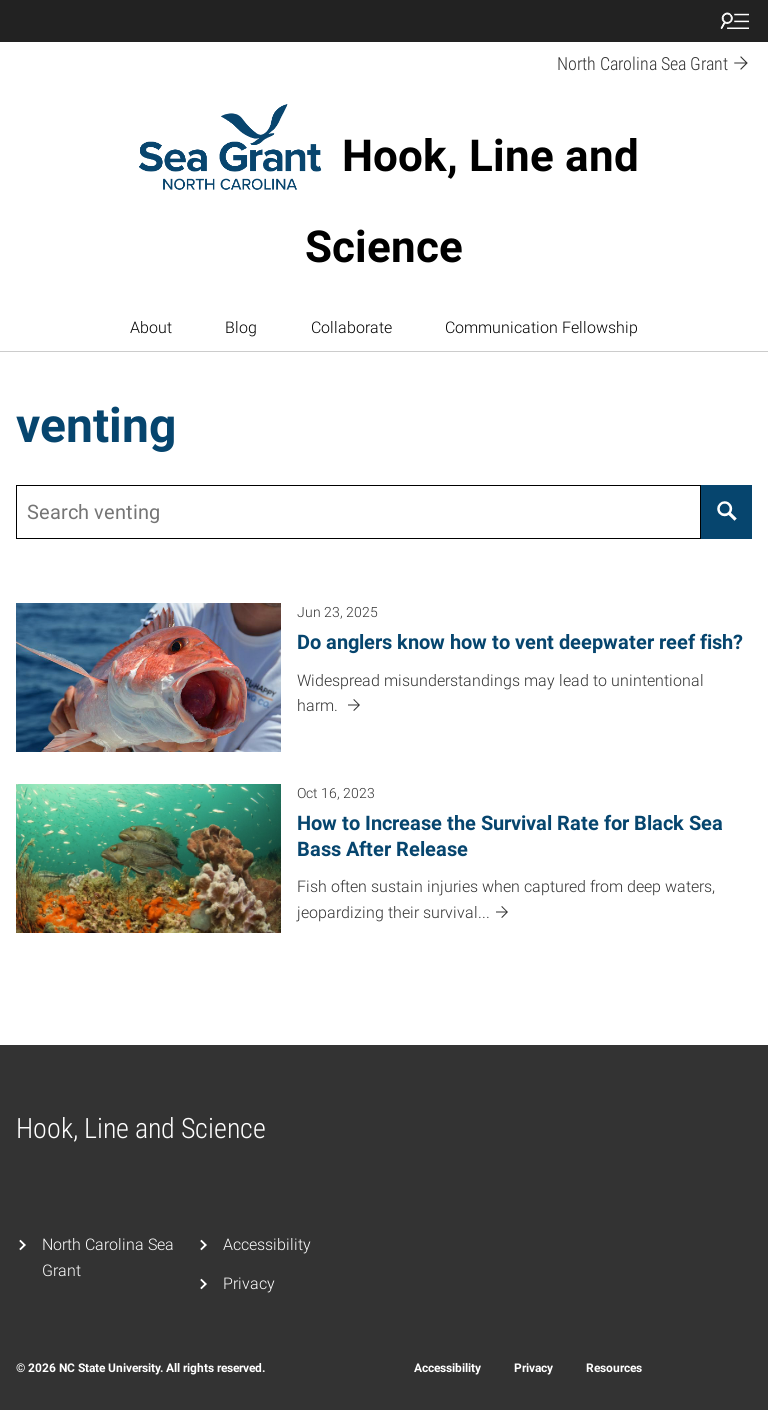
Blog (241, 327)
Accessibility (267, 1244)
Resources (614, 1368)
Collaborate (351, 327)
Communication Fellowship (541, 327)
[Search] (726, 512)
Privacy (249, 1283)
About (151, 327)
